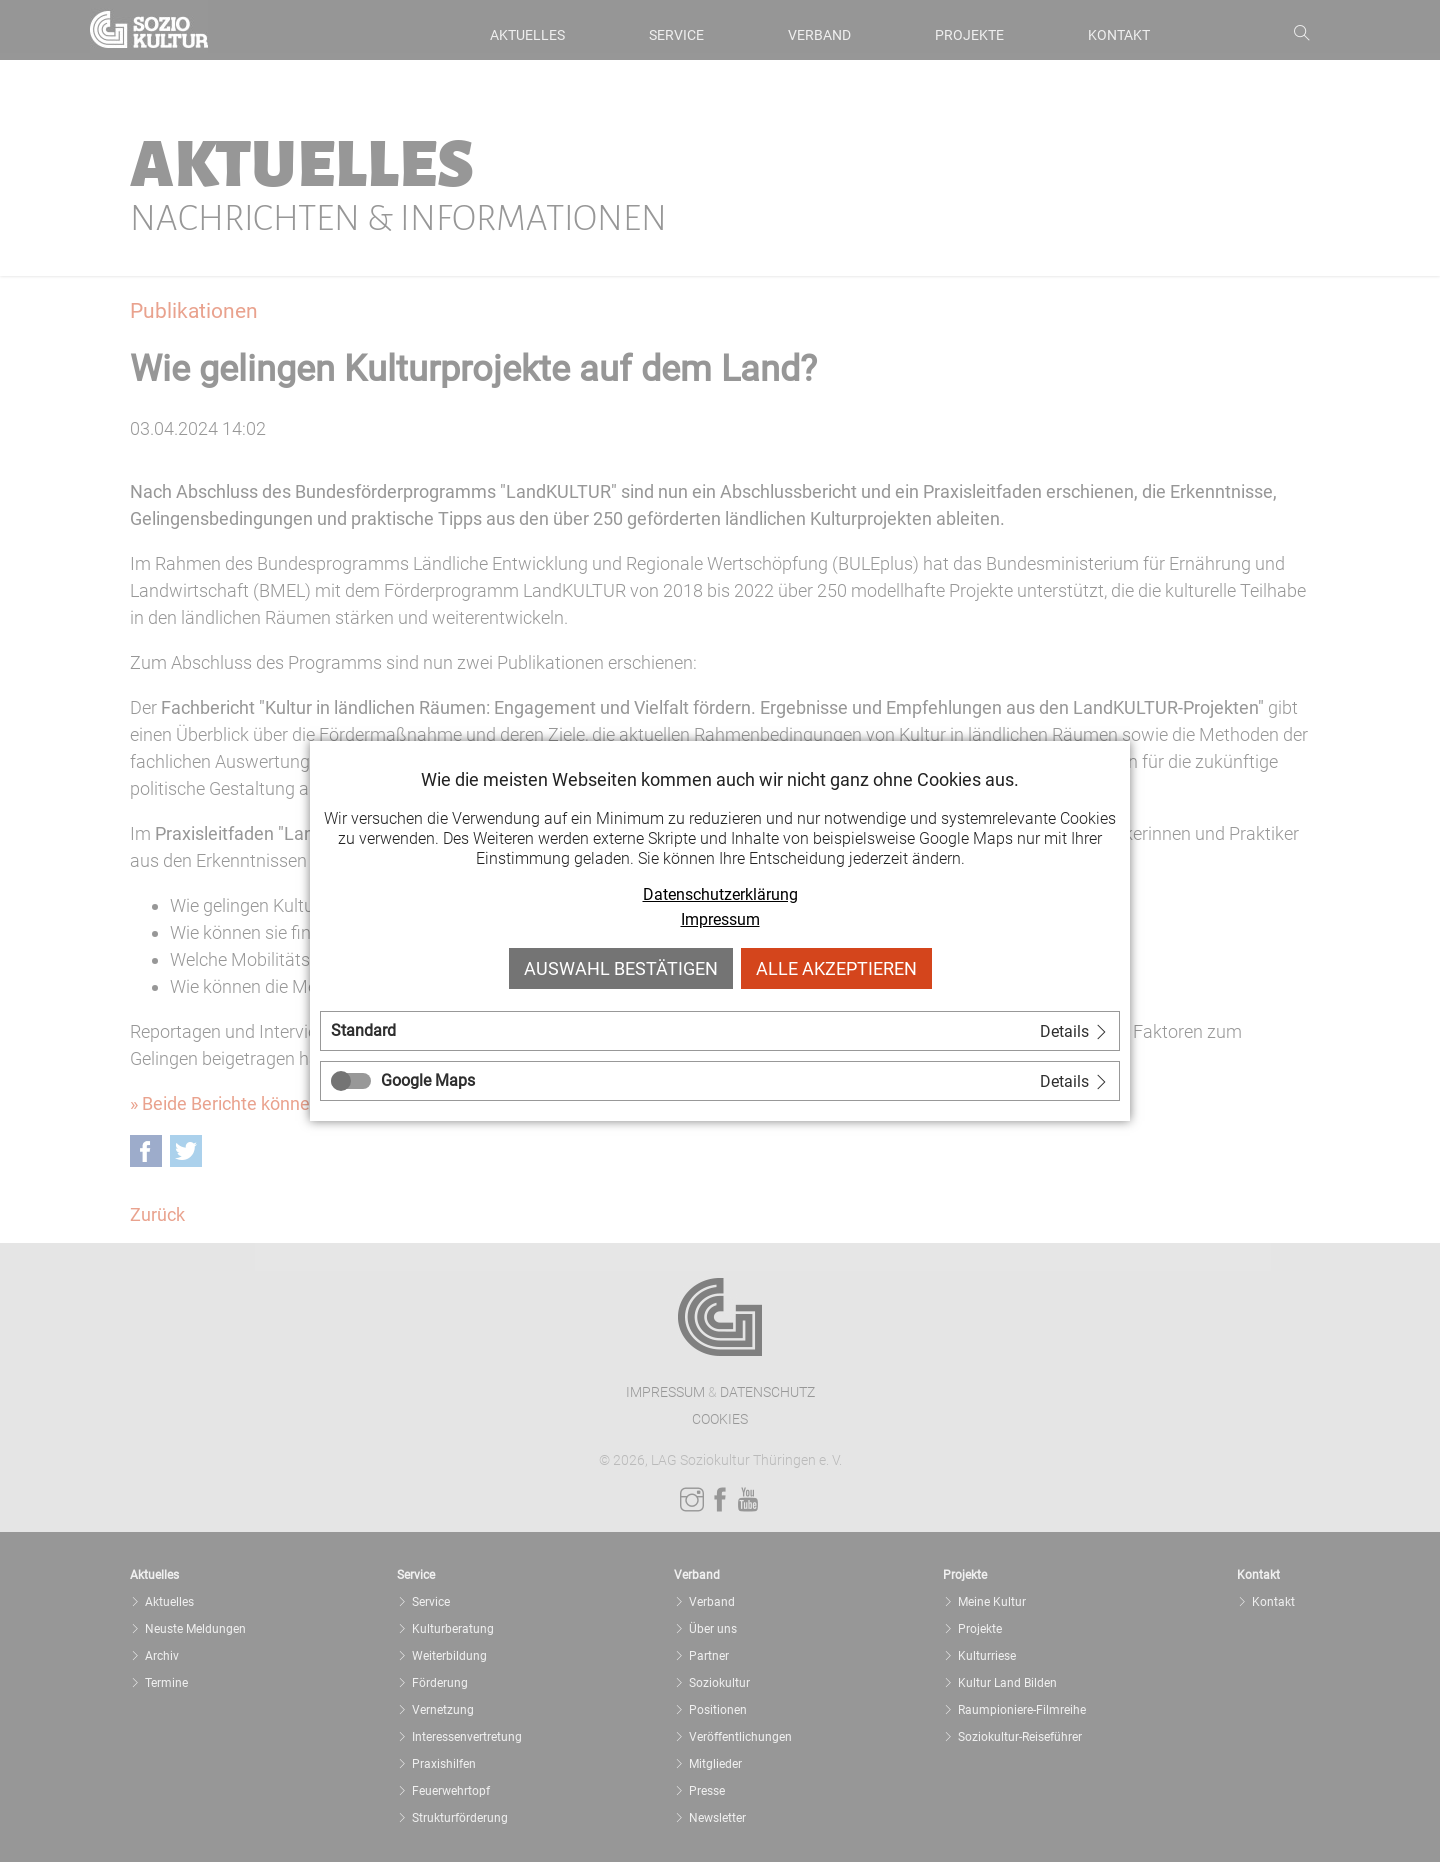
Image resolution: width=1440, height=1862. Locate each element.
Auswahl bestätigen (621, 968)
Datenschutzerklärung (720, 894)
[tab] (720, 1031)
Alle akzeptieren (836, 968)
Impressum (720, 919)
